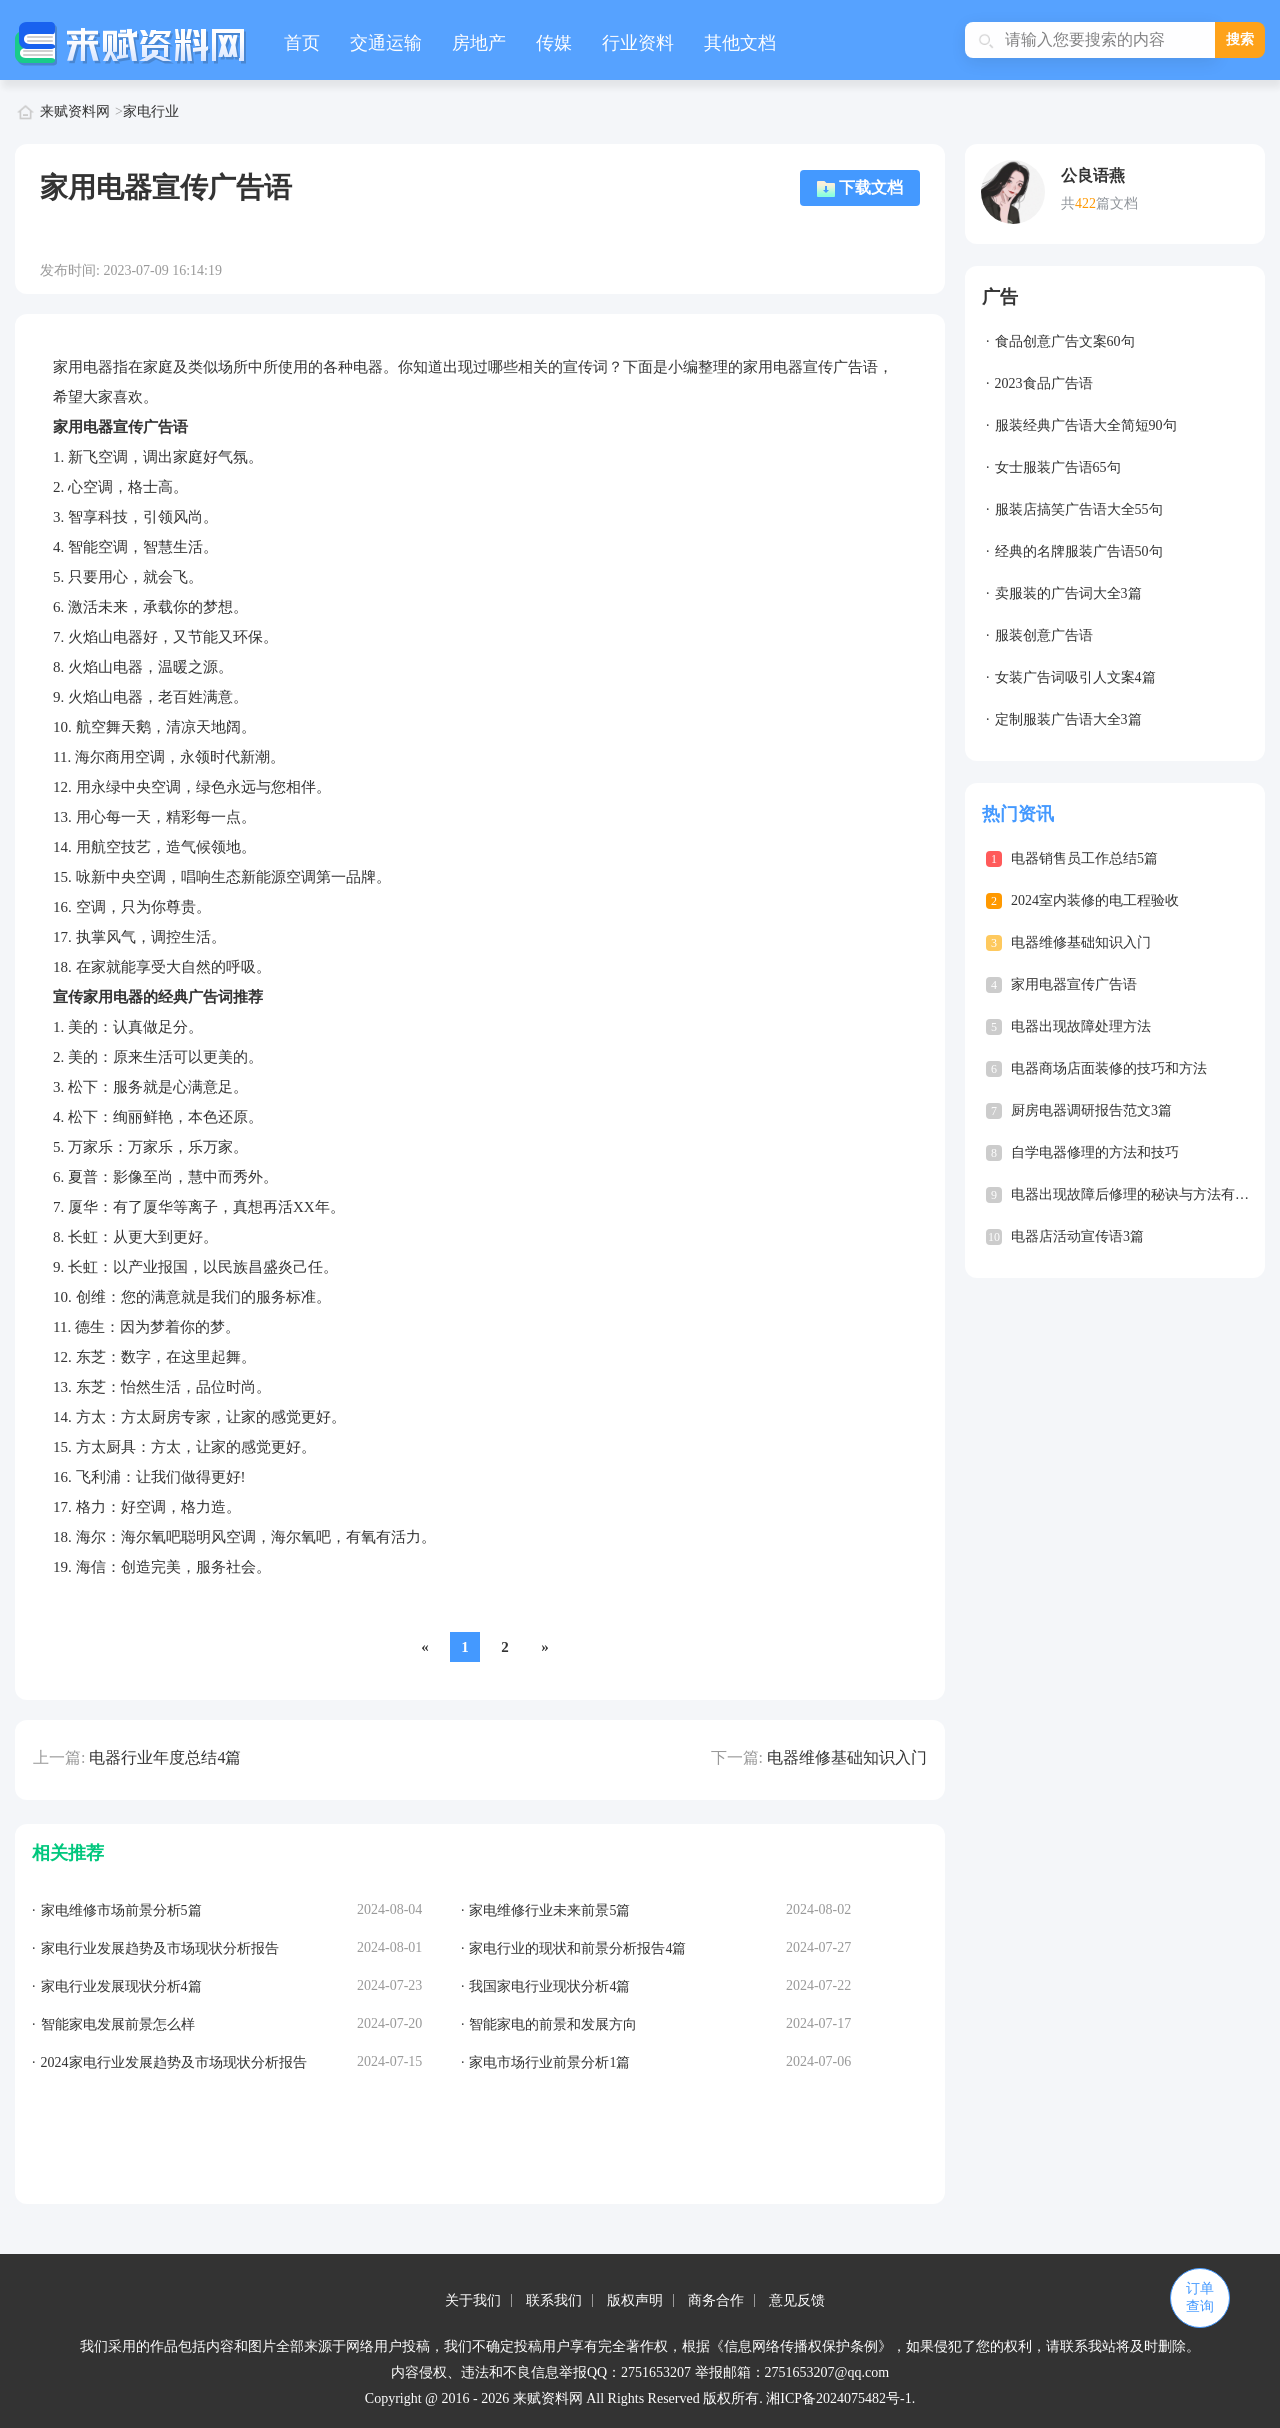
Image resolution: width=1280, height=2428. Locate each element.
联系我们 (554, 2300)
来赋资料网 (75, 111)
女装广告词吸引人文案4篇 (1075, 677)
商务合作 (716, 2300)
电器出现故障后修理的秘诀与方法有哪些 (1137, 1194)
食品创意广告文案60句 (1065, 341)
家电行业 (151, 111)
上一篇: (59, 1757)
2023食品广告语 (1044, 383)
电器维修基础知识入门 (847, 1757)
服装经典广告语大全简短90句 (1086, 425)
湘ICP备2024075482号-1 (838, 2398)
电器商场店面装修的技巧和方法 (1109, 1068)
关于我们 (473, 2300)
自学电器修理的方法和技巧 (1095, 1152)
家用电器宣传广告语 (1074, 984)
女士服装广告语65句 (1058, 467)
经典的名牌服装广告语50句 (1079, 551)
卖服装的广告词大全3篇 (1068, 593)
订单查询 (1200, 2297)
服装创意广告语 (1044, 635)
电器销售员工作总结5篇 (1084, 858)
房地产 (479, 43)
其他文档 (740, 43)
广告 (1000, 297)
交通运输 (386, 43)
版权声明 (635, 2300)
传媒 (554, 43)
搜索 (1240, 39)
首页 (302, 43)
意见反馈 (797, 2300)
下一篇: (737, 1757)
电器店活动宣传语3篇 (1077, 1236)
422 (1085, 203)
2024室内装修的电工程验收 (1095, 900)
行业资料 (638, 43)
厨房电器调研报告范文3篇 (1091, 1110)
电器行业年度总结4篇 (165, 1757)
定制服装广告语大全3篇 (1068, 719)
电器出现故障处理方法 (1081, 1026)
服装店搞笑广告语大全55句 (1079, 509)
